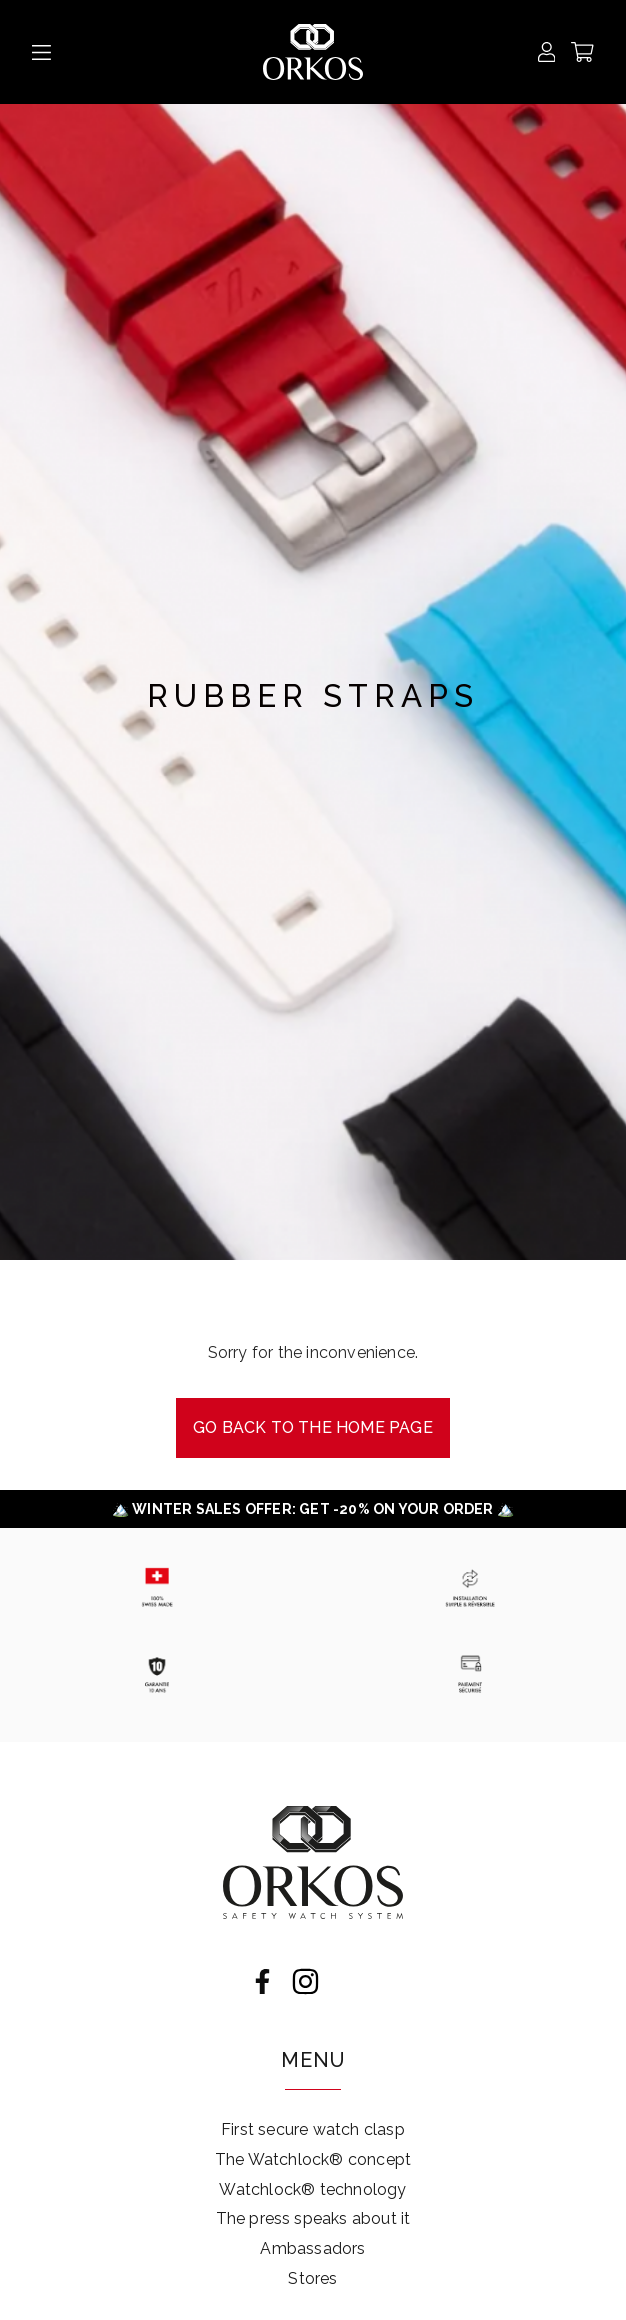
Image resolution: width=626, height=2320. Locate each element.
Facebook (262, 1981)
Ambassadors (312, 2248)
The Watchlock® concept (313, 2159)
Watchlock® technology (312, 2189)
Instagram (305, 1981)
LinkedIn (348, 1981)
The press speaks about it (313, 2218)
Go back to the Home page (313, 1427)
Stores (312, 2278)
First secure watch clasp (313, 2129)
